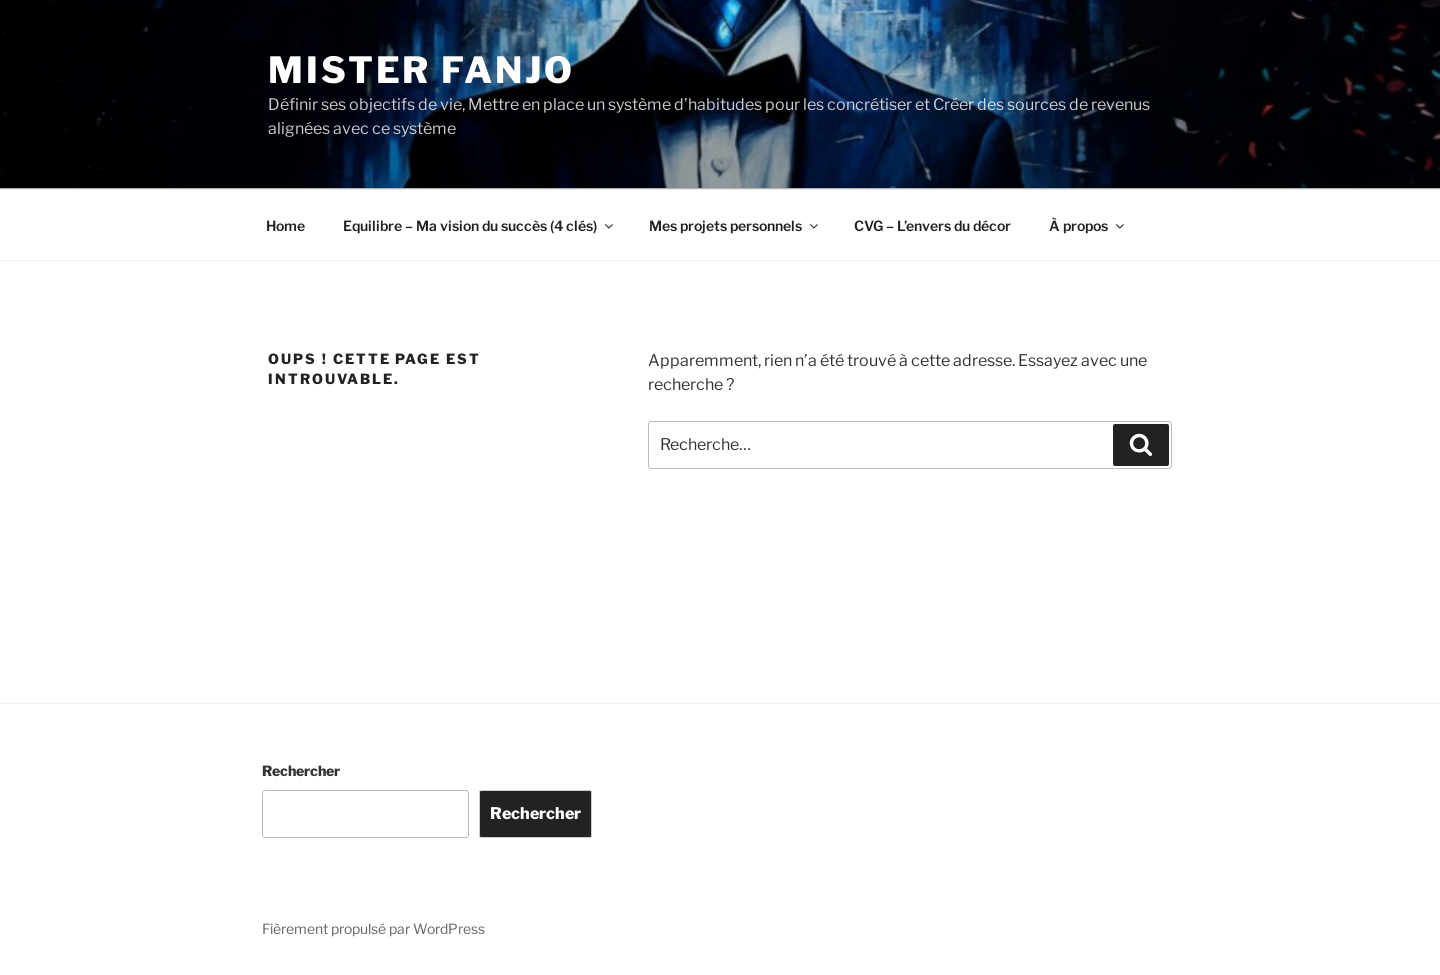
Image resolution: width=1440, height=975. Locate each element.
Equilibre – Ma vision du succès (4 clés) (479, 225)
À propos (1088, 225)
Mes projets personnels (735, 225)
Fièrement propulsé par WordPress (373, 928)
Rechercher (301, 770)
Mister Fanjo (421, 70)
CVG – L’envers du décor (932, 225)
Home (285, 225)
